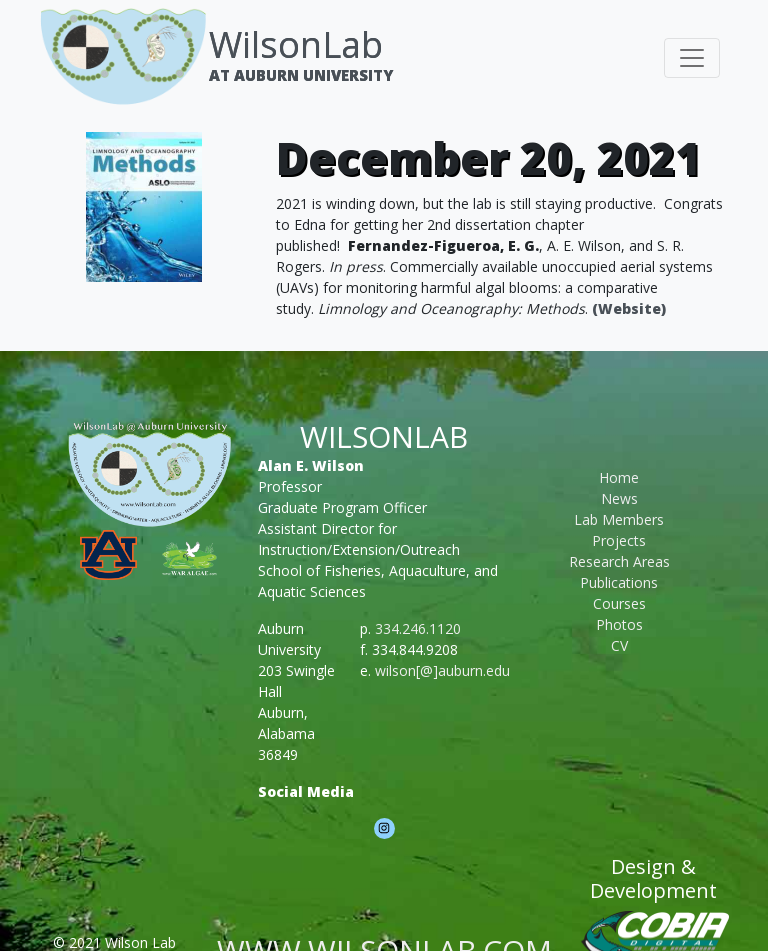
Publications (619, 582)
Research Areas (619, 561)
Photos (619, 624)
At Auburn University (301, 75)
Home (619, 477)
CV (619, 645)
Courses (619, 603)
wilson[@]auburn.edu (442, 670)
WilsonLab (296, 44)
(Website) (629, 308)
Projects (619, 540)
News (619, 498)
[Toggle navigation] (692, 58)
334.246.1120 (418, 628)
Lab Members (619, 519)
